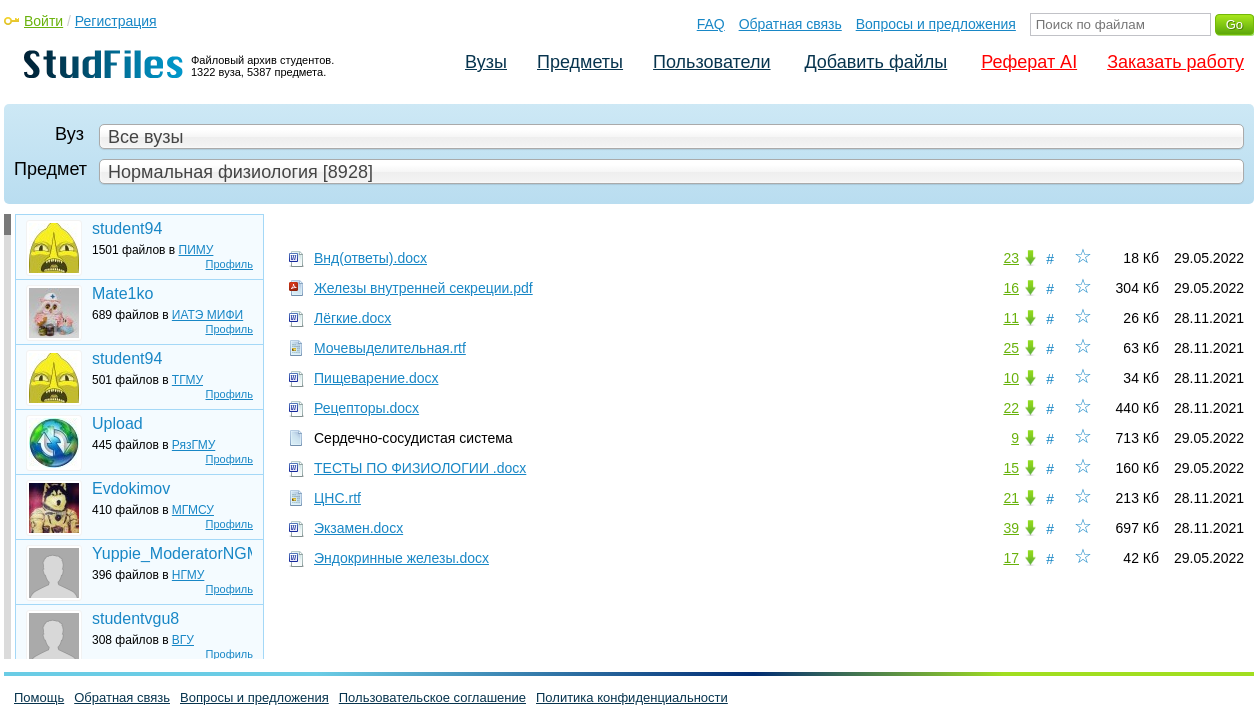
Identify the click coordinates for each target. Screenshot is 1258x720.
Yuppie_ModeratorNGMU (172, 553)
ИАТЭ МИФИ (207, 315)
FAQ (711, 24)
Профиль (230, 264)
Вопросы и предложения (936, 24)
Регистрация (116, 21)
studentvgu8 (135, 618)
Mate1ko (122, 293)
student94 (127, 228)
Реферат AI (1029, 62)
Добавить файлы (875, 62)
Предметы (580, 62)
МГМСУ (193, 510)
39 (1011, 528)
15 (1011, 468)
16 (1011, 288)
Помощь (39, 697)
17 (1011, 558)
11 (1011, 318)
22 (1011, 408)
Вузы (486, 62)
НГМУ (188, 575)
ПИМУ (196, 250)
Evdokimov (131, 488)
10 (1011, 378)
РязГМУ (193, 445)
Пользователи (711, 62)
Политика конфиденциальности (632, 697)
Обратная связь (790, 24)
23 (1011, 258)
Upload (117, 423)
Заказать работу (1175, 62)
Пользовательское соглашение (432, 697)
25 (1011, 348)
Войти (43, 21)
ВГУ (183, 640)
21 (1011, 498)
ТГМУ (187, 380)
